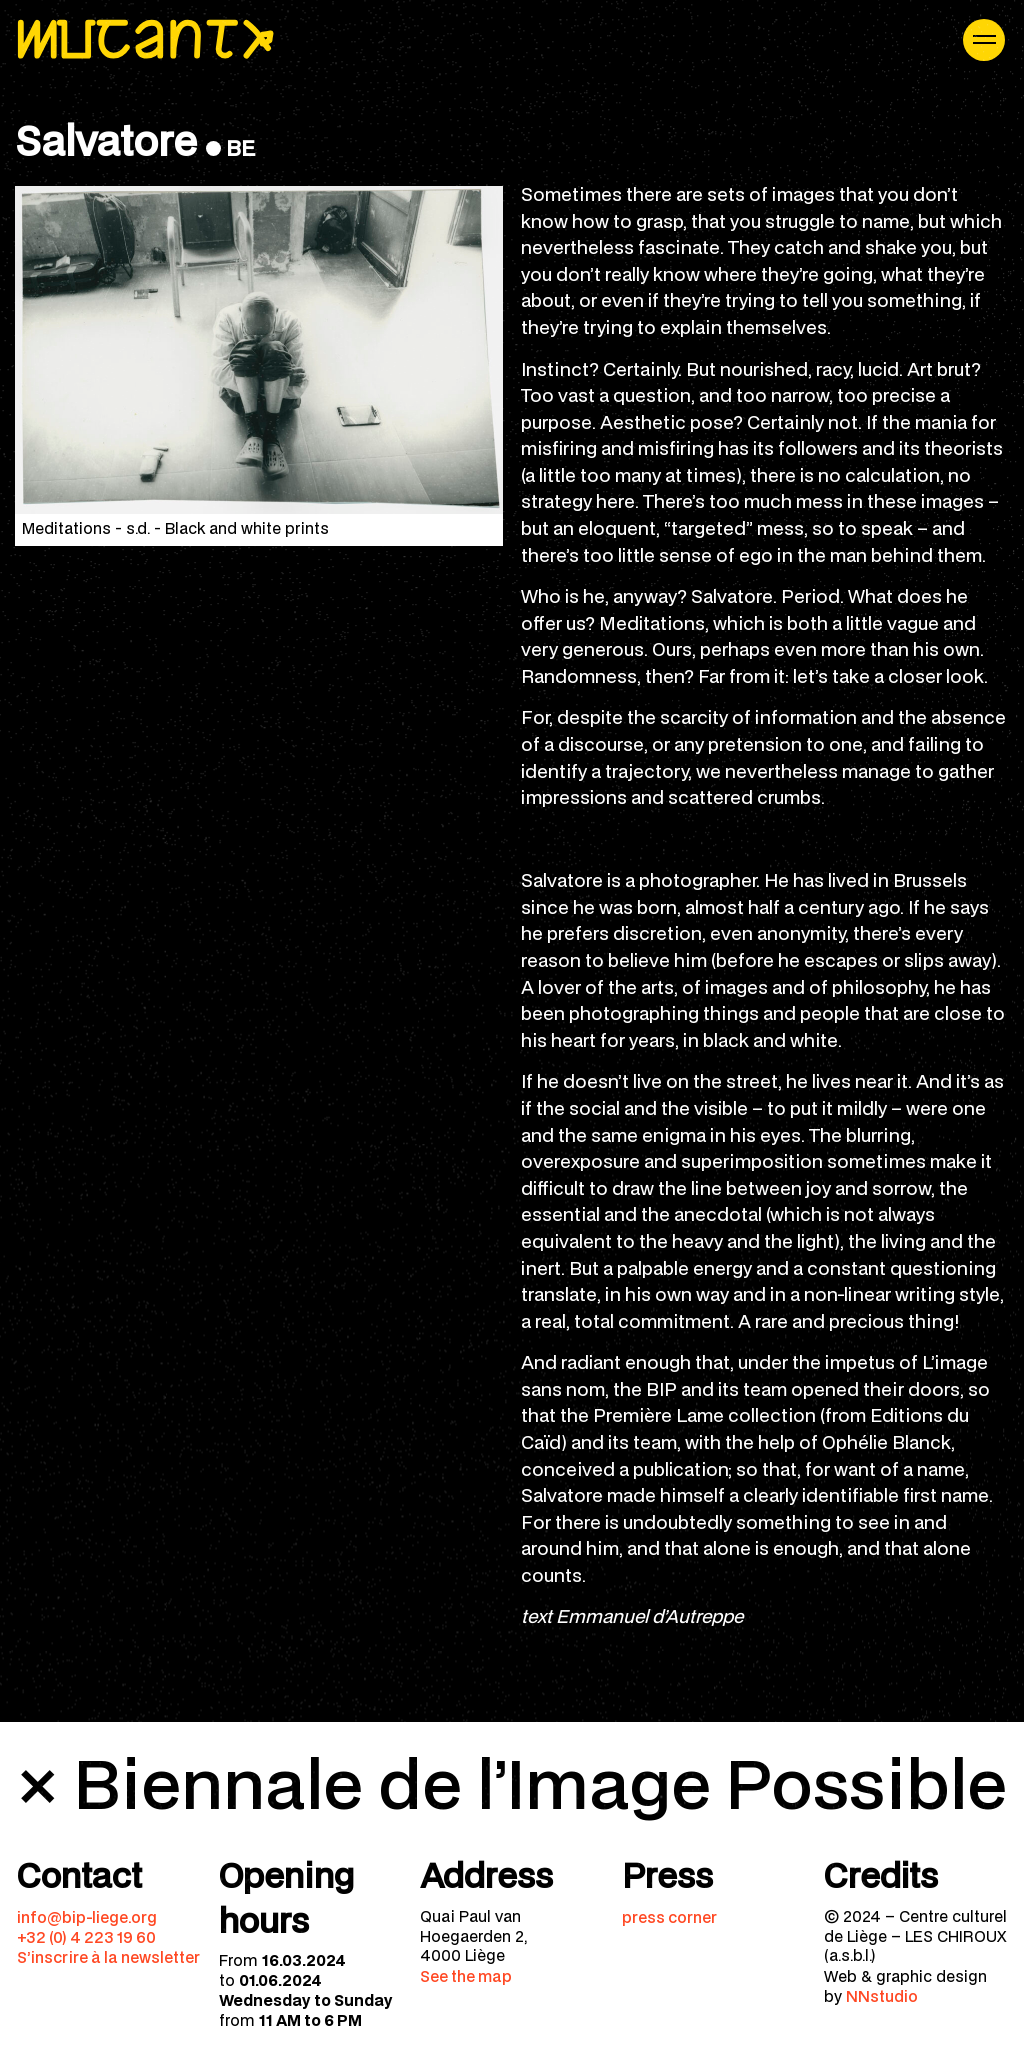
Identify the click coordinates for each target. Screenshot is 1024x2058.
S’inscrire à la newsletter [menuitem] (108, 1957)
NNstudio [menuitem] (882, 1996)
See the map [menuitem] (466, 1976)
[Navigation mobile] (984, 40)
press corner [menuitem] (669, 1917)
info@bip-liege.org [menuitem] (87, 1917)
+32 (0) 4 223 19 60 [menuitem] (86, 1937)
